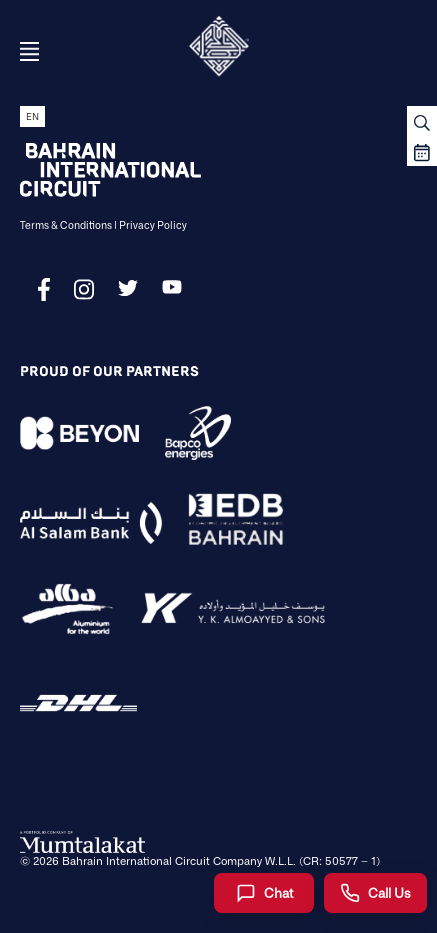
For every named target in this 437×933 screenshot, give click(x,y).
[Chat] (264, 893)
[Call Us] (375, 893)
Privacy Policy (153, 225)
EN (32, 116)
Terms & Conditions (66, 225)
